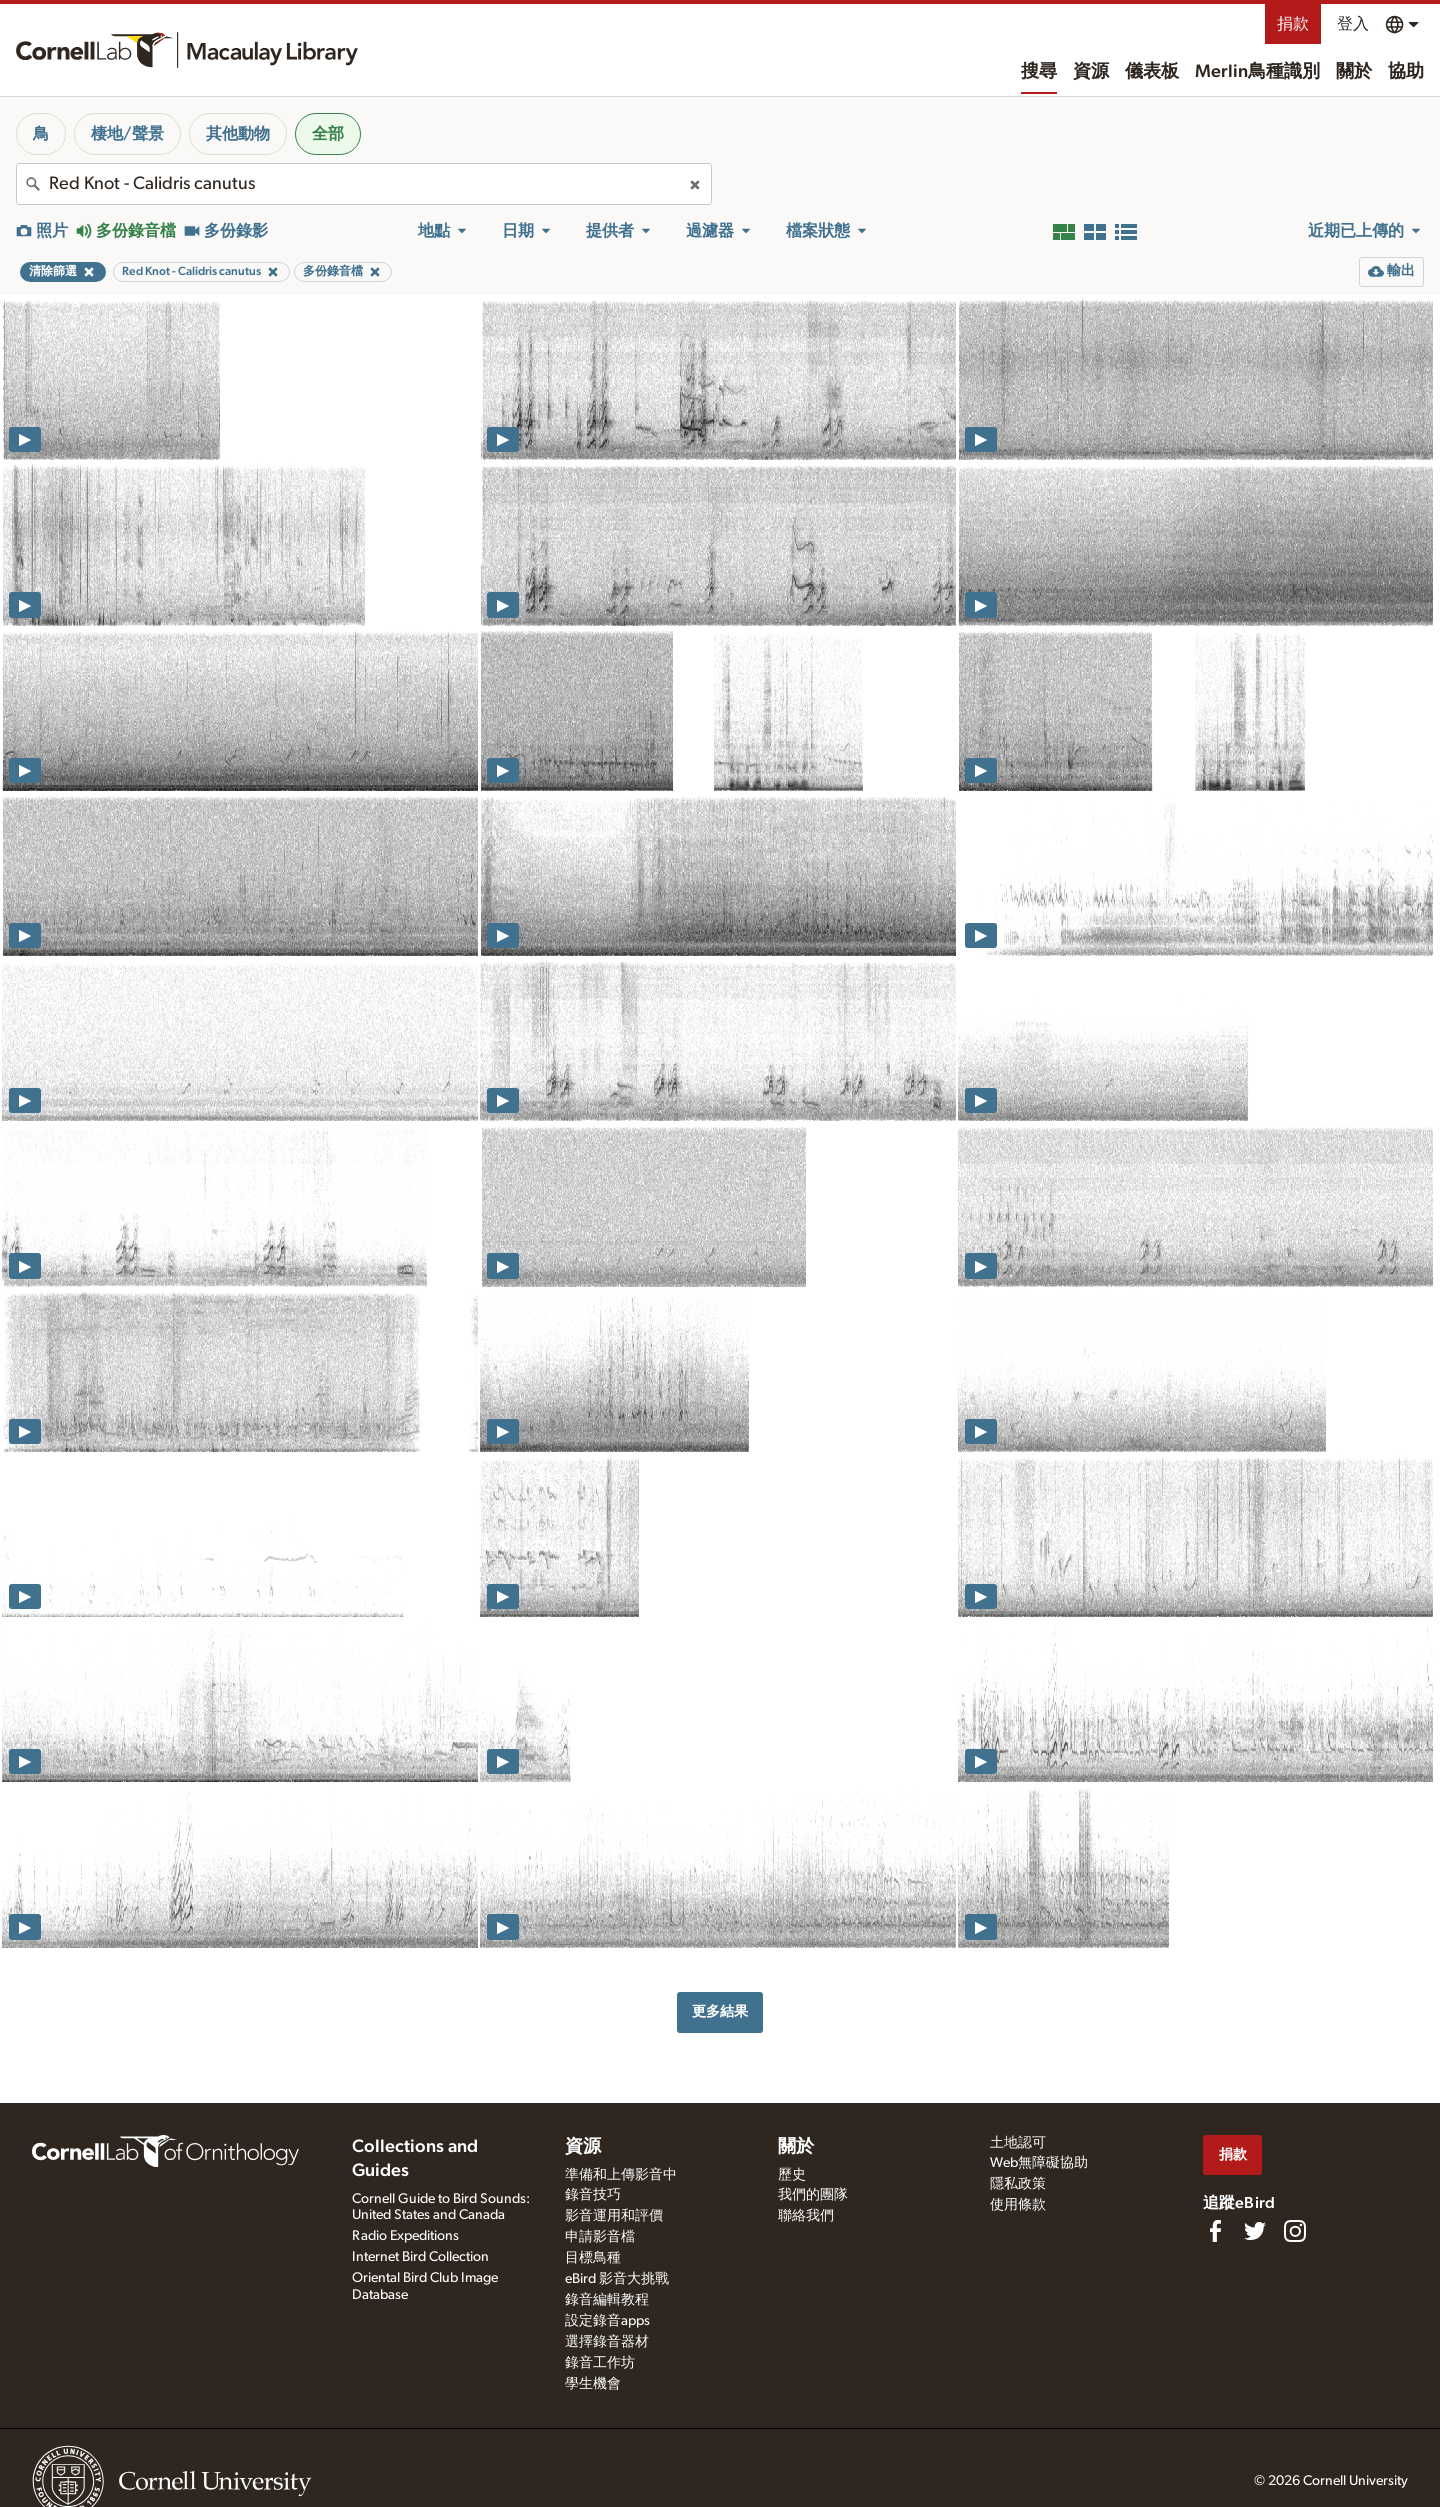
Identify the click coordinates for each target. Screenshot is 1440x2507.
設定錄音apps (607, 2321)
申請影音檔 (600, 2237)
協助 (1406, 72)
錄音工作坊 (600, 2363)
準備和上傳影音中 (621, 2175)
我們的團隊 (813, 2195)
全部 (328, 134)
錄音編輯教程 (607, 2300)
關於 (1354, 72)
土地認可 (1018, 2143)
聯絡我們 (806, 2216)
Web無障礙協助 (1039, 2163)
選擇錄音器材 (607, 2342)
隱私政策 (1018, 2184)
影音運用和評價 (614, 2216)
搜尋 (1039, 72)
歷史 (792, 2175)
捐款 (1293, 24)
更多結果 (720, 2011)
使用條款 (1018, 2205)
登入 (1353, 24)
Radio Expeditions (405, 2236)
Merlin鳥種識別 (1257, 72)
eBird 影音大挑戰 (617, 2279)
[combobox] (364, 184)
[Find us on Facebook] (1215, 2231)
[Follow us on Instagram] (1295, 2231)
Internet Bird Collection (420, 2257)
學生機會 (593, 2384)
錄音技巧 (593, 2195)
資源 (1091, 72)
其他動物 (238, 134)
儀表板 (1152, 72)
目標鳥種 (593, 2258)
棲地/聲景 (127, 134)
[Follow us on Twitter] (1255, 2231)
